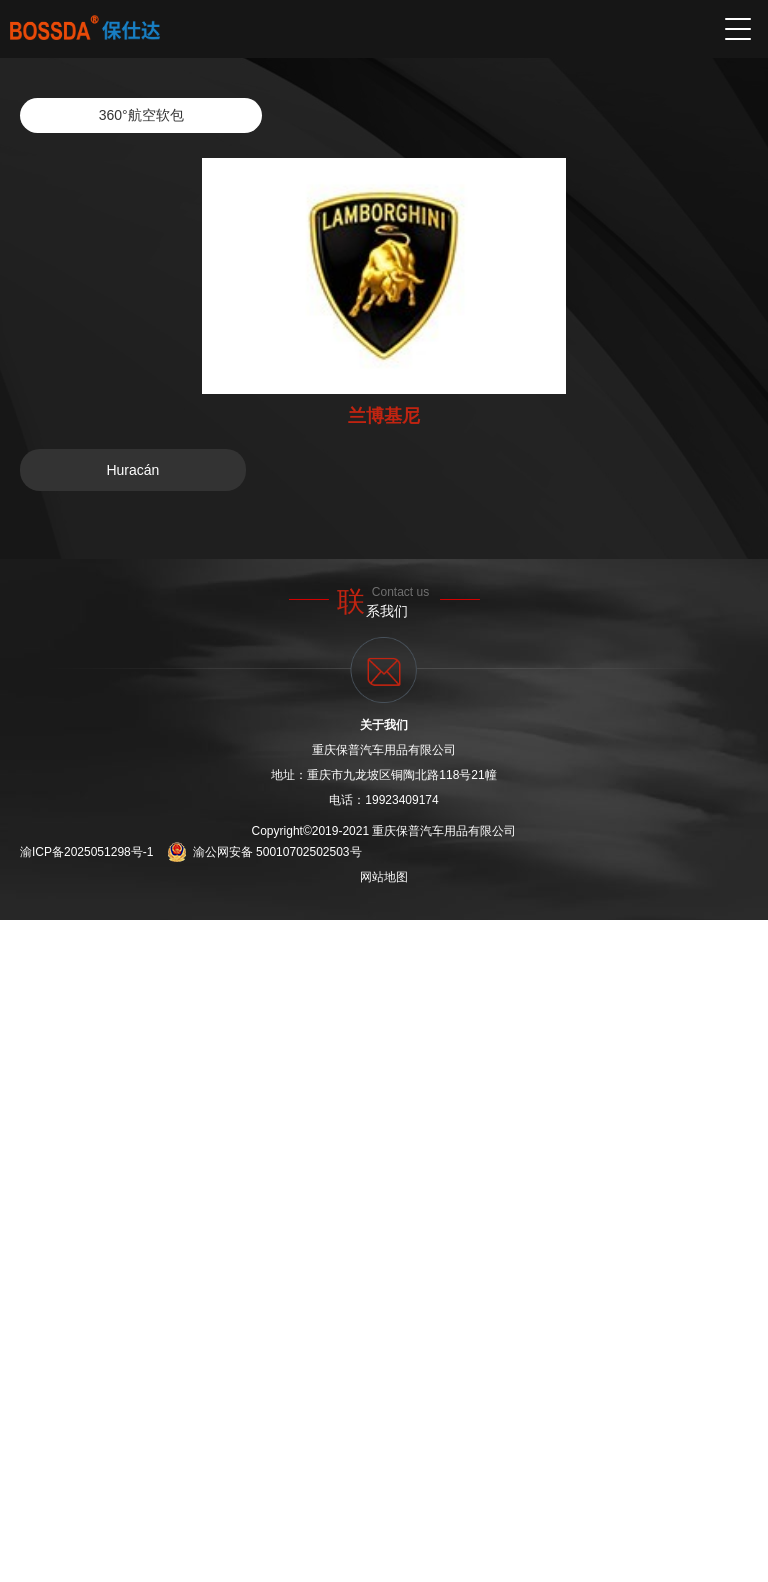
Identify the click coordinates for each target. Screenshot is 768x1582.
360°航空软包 (141, 115)
